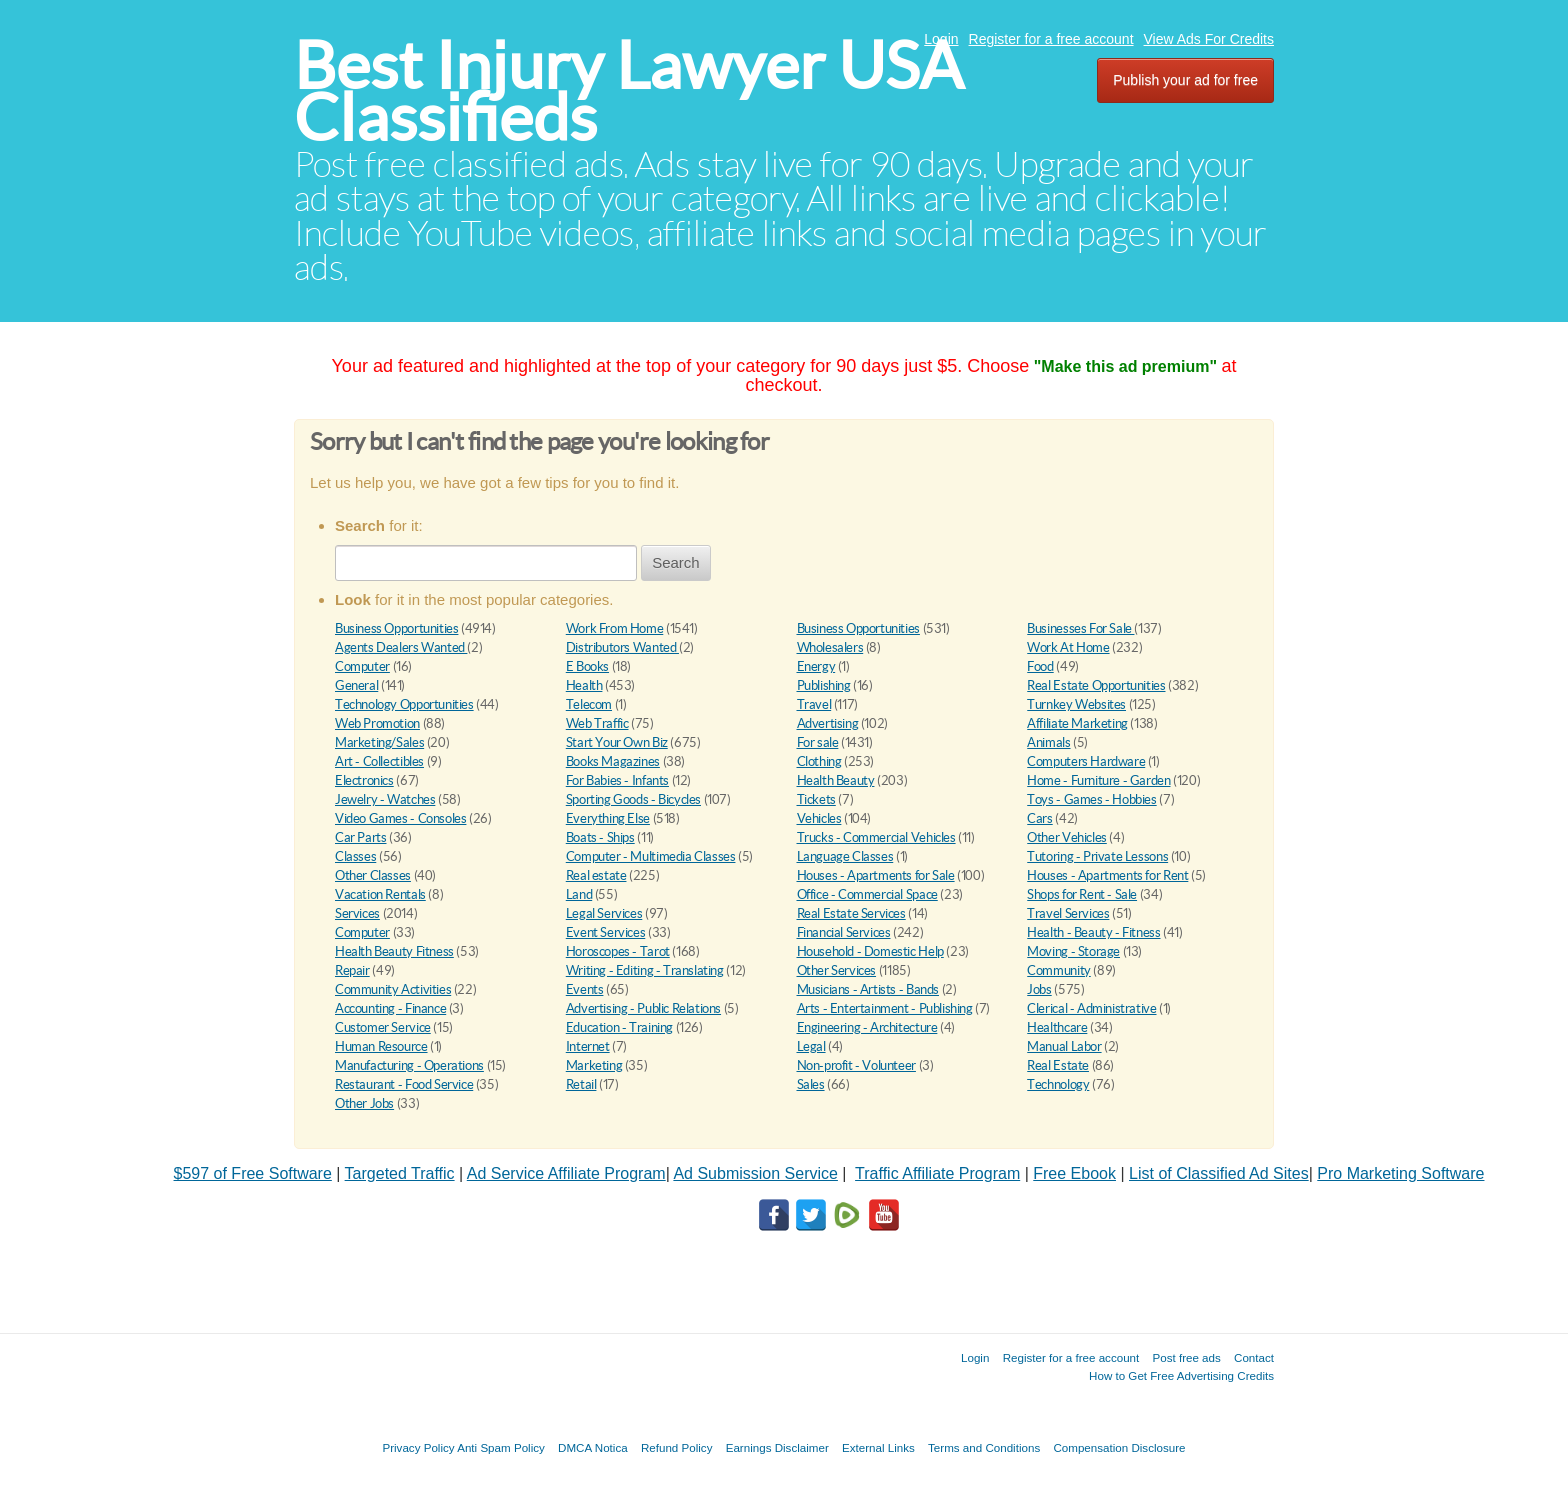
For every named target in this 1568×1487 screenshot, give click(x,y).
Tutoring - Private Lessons (1097, 856)
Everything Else (608, 818)
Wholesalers (830, 647)
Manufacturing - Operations (409, 1065)
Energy (816, 666)
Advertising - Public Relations (643, 1008)
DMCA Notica (593, 1447)
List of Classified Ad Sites (1219, 1173)
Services (357, 913)
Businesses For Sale (1080, 628)
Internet (588, 1046)
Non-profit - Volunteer (856, 1065)
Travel (814, 704)
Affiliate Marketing (1077, 723)
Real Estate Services (851, 913)
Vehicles (819, 818)
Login (941, 39)
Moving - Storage (1073, 951)
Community (1059, 970)
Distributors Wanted (622, 647)
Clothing (819, 761)
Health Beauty (836, 780)
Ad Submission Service (755, 1173)
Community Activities (393, 989)
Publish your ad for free (1185, 80)
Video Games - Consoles (400, 818)
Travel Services (1068, 913)
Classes (355, 856)
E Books (587, 666)
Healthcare (1057, 1027)
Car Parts (361, 837)
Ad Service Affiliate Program (566, 1173)
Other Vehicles (1067, 837)
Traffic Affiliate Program (937, 1173)
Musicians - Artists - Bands (868, 989)
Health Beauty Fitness (394, 951)
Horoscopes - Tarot (618, 951)
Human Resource (381, 1046)
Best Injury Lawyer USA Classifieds (628, 91)
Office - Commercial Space (867, 894)
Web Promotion (377, 723)
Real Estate (1058, 1065)
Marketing (594, 1065)
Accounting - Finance (390, 1008)
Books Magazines (613, 761)
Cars (1039, 818)
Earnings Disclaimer (777, 1447)
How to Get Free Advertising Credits (1181, 1375)
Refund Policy (677, 1447)
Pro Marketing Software (1400, 1173)
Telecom (589, 704)
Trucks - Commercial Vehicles (876, 837)
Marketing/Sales (379, 742)
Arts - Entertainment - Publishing (885, 1008)
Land (579, 894)
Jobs (1039, 989)
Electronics (364, 780)
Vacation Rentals (380, 894)
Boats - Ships (600, 837)
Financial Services (844, 932)
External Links (878, 1447)
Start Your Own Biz (617, 742)
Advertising (828, 723)
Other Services (837, 970)
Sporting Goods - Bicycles (633, 799)
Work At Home (1068, 647)
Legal (811, 1046)
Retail (581, 1084)
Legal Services (604, 913)
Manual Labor (1064, 1046)
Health (584, 685)
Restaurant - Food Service (404, 1084)
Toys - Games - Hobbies (1091, 799)
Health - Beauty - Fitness (1093, 932)
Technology (1058, 1084)
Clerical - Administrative (1091, 1008)
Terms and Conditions (984, 1447)
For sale (818, 742)
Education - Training (619, 1027)
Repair (352, 970)
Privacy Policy (418, 1447)
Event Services (606, 932)
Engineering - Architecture (867, 1027)
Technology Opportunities (404, 704)
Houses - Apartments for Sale (876, 875)
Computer (362, 666)
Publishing (824, 685)
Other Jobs (364, 1103)
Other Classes (373, 875)
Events (585, 989)
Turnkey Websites (1076, 704)
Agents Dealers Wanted (401, 647)
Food (1040, 666)
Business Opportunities (396, 628)
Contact (1254, 1357)
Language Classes (845, 856)
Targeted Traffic (400, 1173)
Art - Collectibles (379, 761)
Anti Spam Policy (501, 1447)
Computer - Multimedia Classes (651, 856)
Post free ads (1186, 1357)
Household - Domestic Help (870, 951)
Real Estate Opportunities (1096, 685)
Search (676, 562)
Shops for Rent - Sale (1082, 894)
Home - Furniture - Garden (1098, 780)
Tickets (816, 799)
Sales (811, 1084)
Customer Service (383, 1027)
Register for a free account (1051, 39)
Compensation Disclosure (1119, 1447)
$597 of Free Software (253, 1173)
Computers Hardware (1086, 761)
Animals (1048, 742)
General (356, 685)
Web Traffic (597, 723)
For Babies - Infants (617, 780)
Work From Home (615, 628)
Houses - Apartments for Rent (1107, 875)
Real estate (596, 875)
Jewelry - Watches (385, 799)
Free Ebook (1074, 1173)
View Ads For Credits (1209, 39)
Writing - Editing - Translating (645, 970)
